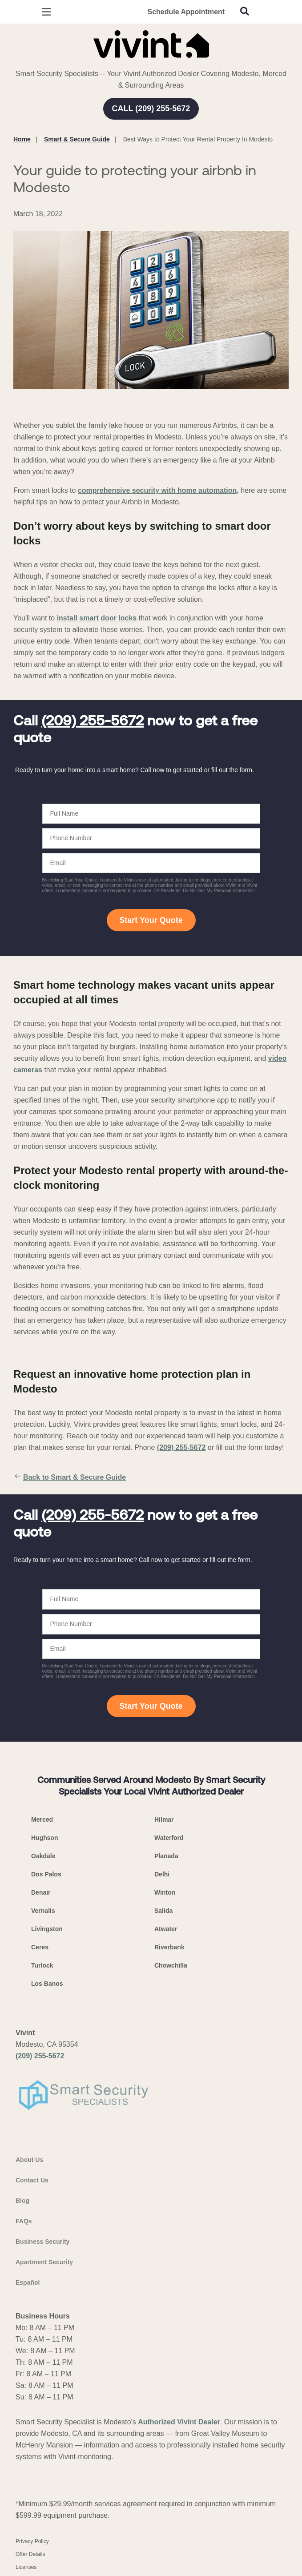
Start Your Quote (150, 920)
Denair (41, 1892)
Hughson (44, 1837)
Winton (164, 1892)
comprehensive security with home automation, (158, 490)
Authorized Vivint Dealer (179, 2422)
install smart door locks (97, 618)
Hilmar (164, 1819)
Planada (166, 1856)
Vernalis (43, 1910)
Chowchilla (170, 1965)
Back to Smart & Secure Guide (69, 1477)
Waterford (169, 1837)
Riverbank (169, 1947)
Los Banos (47, 1983)
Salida (163, 1910)
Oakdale (43, 1856)
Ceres (39, 1947)
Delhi (161, 1874)
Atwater (165, 1928)
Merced (42, 1819)
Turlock (42, 1965)
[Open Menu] (46, 12)
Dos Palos (46, 1874)
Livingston (47, 1928)
